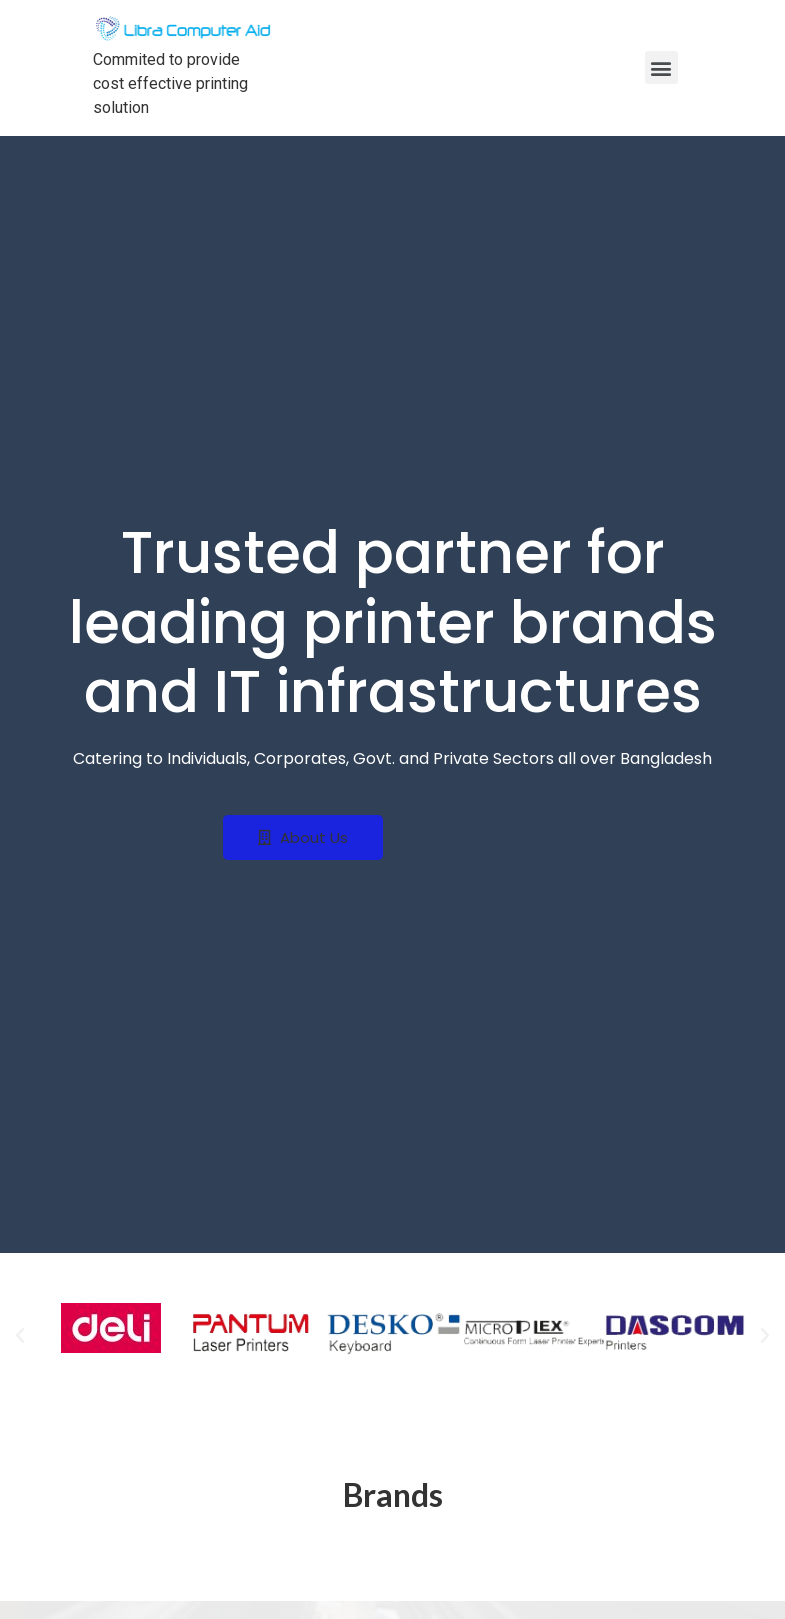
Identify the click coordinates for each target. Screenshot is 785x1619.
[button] (303, 837)
